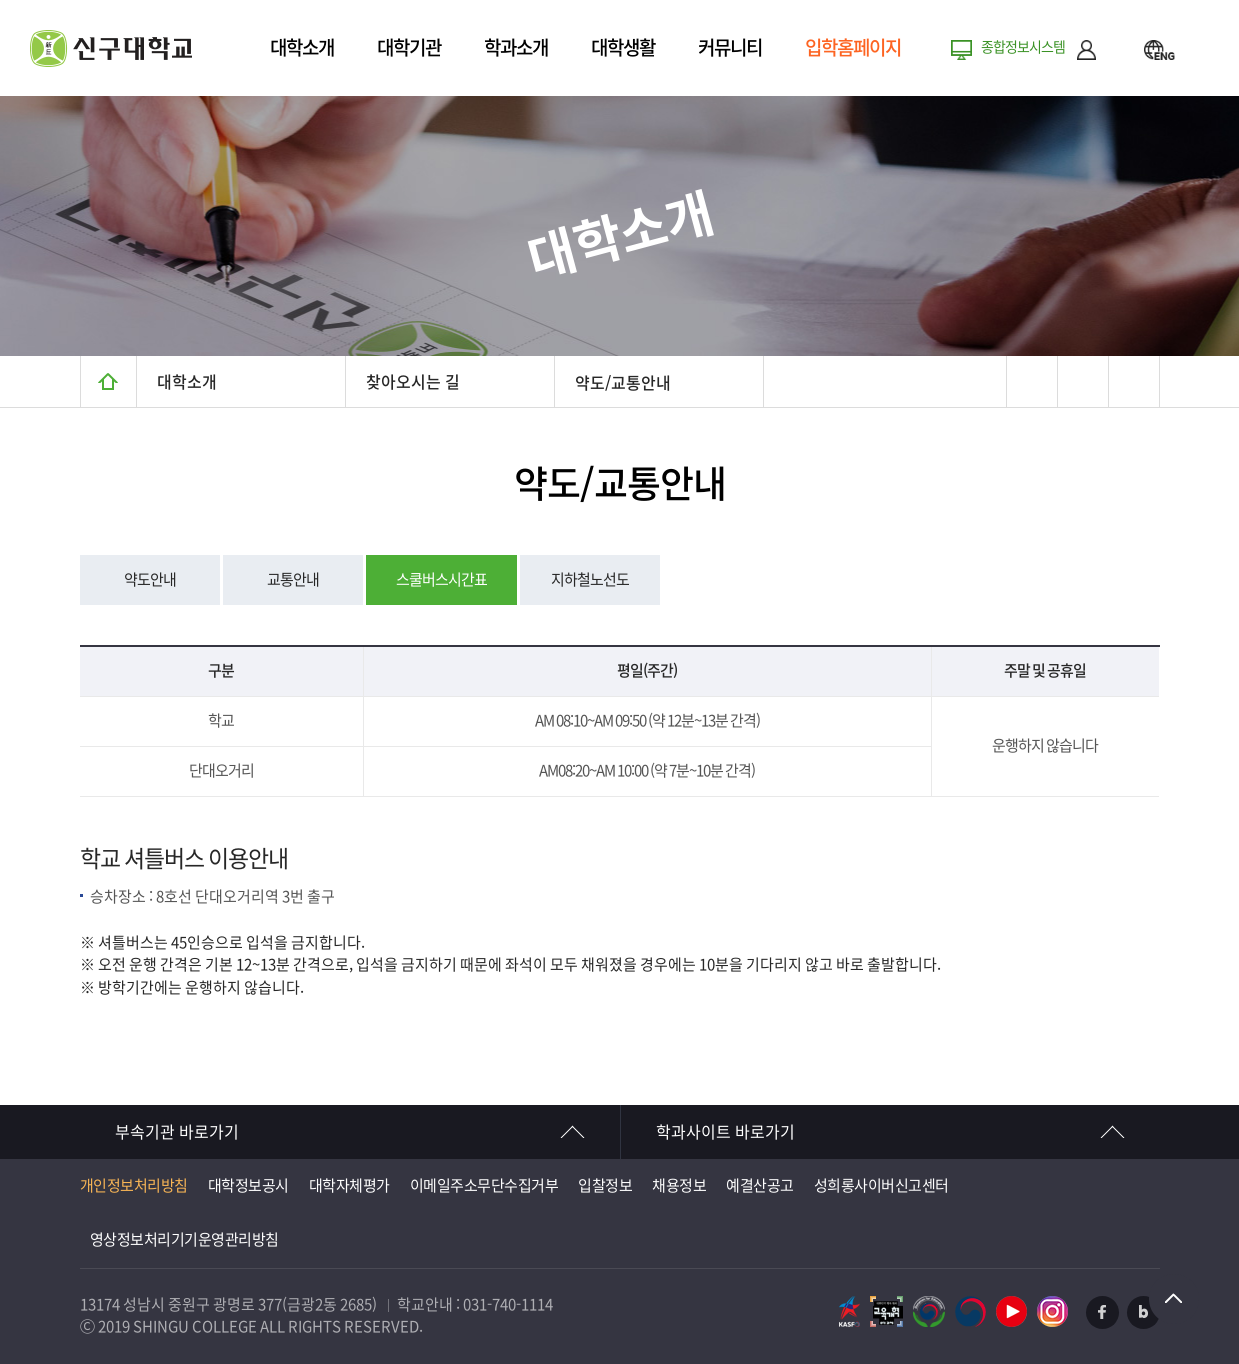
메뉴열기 (1199, 49)
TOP (1174, 1299)
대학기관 (409, 47)
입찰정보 (605, 1185)
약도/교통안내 (623, 383)
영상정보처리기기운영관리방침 (184, 1239)
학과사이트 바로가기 (725, 1132)
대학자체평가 (349, 1185)
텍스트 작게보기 (1133, 381)
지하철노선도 (590, 579)
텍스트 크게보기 (1082, 381)
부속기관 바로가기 (177, 1132)
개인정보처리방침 (134, 1185)
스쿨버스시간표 (441, 579)
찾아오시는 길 (413, 382)
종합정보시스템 (1023, 47)
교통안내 (293, 579)
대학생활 (623, 47)
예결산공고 (760, 1185)
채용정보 (679, 1185)
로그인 (1087, 49)
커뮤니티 (730, 47)
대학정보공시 (248, 1185)
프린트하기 (1031, 381)
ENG (1159, 49)
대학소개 (302, 47)
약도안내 (150, 579)
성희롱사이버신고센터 (881, 1185)
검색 (1119, 49)
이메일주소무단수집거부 (484, 1185)
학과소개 (516, 47)
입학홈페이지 (853, 47)
